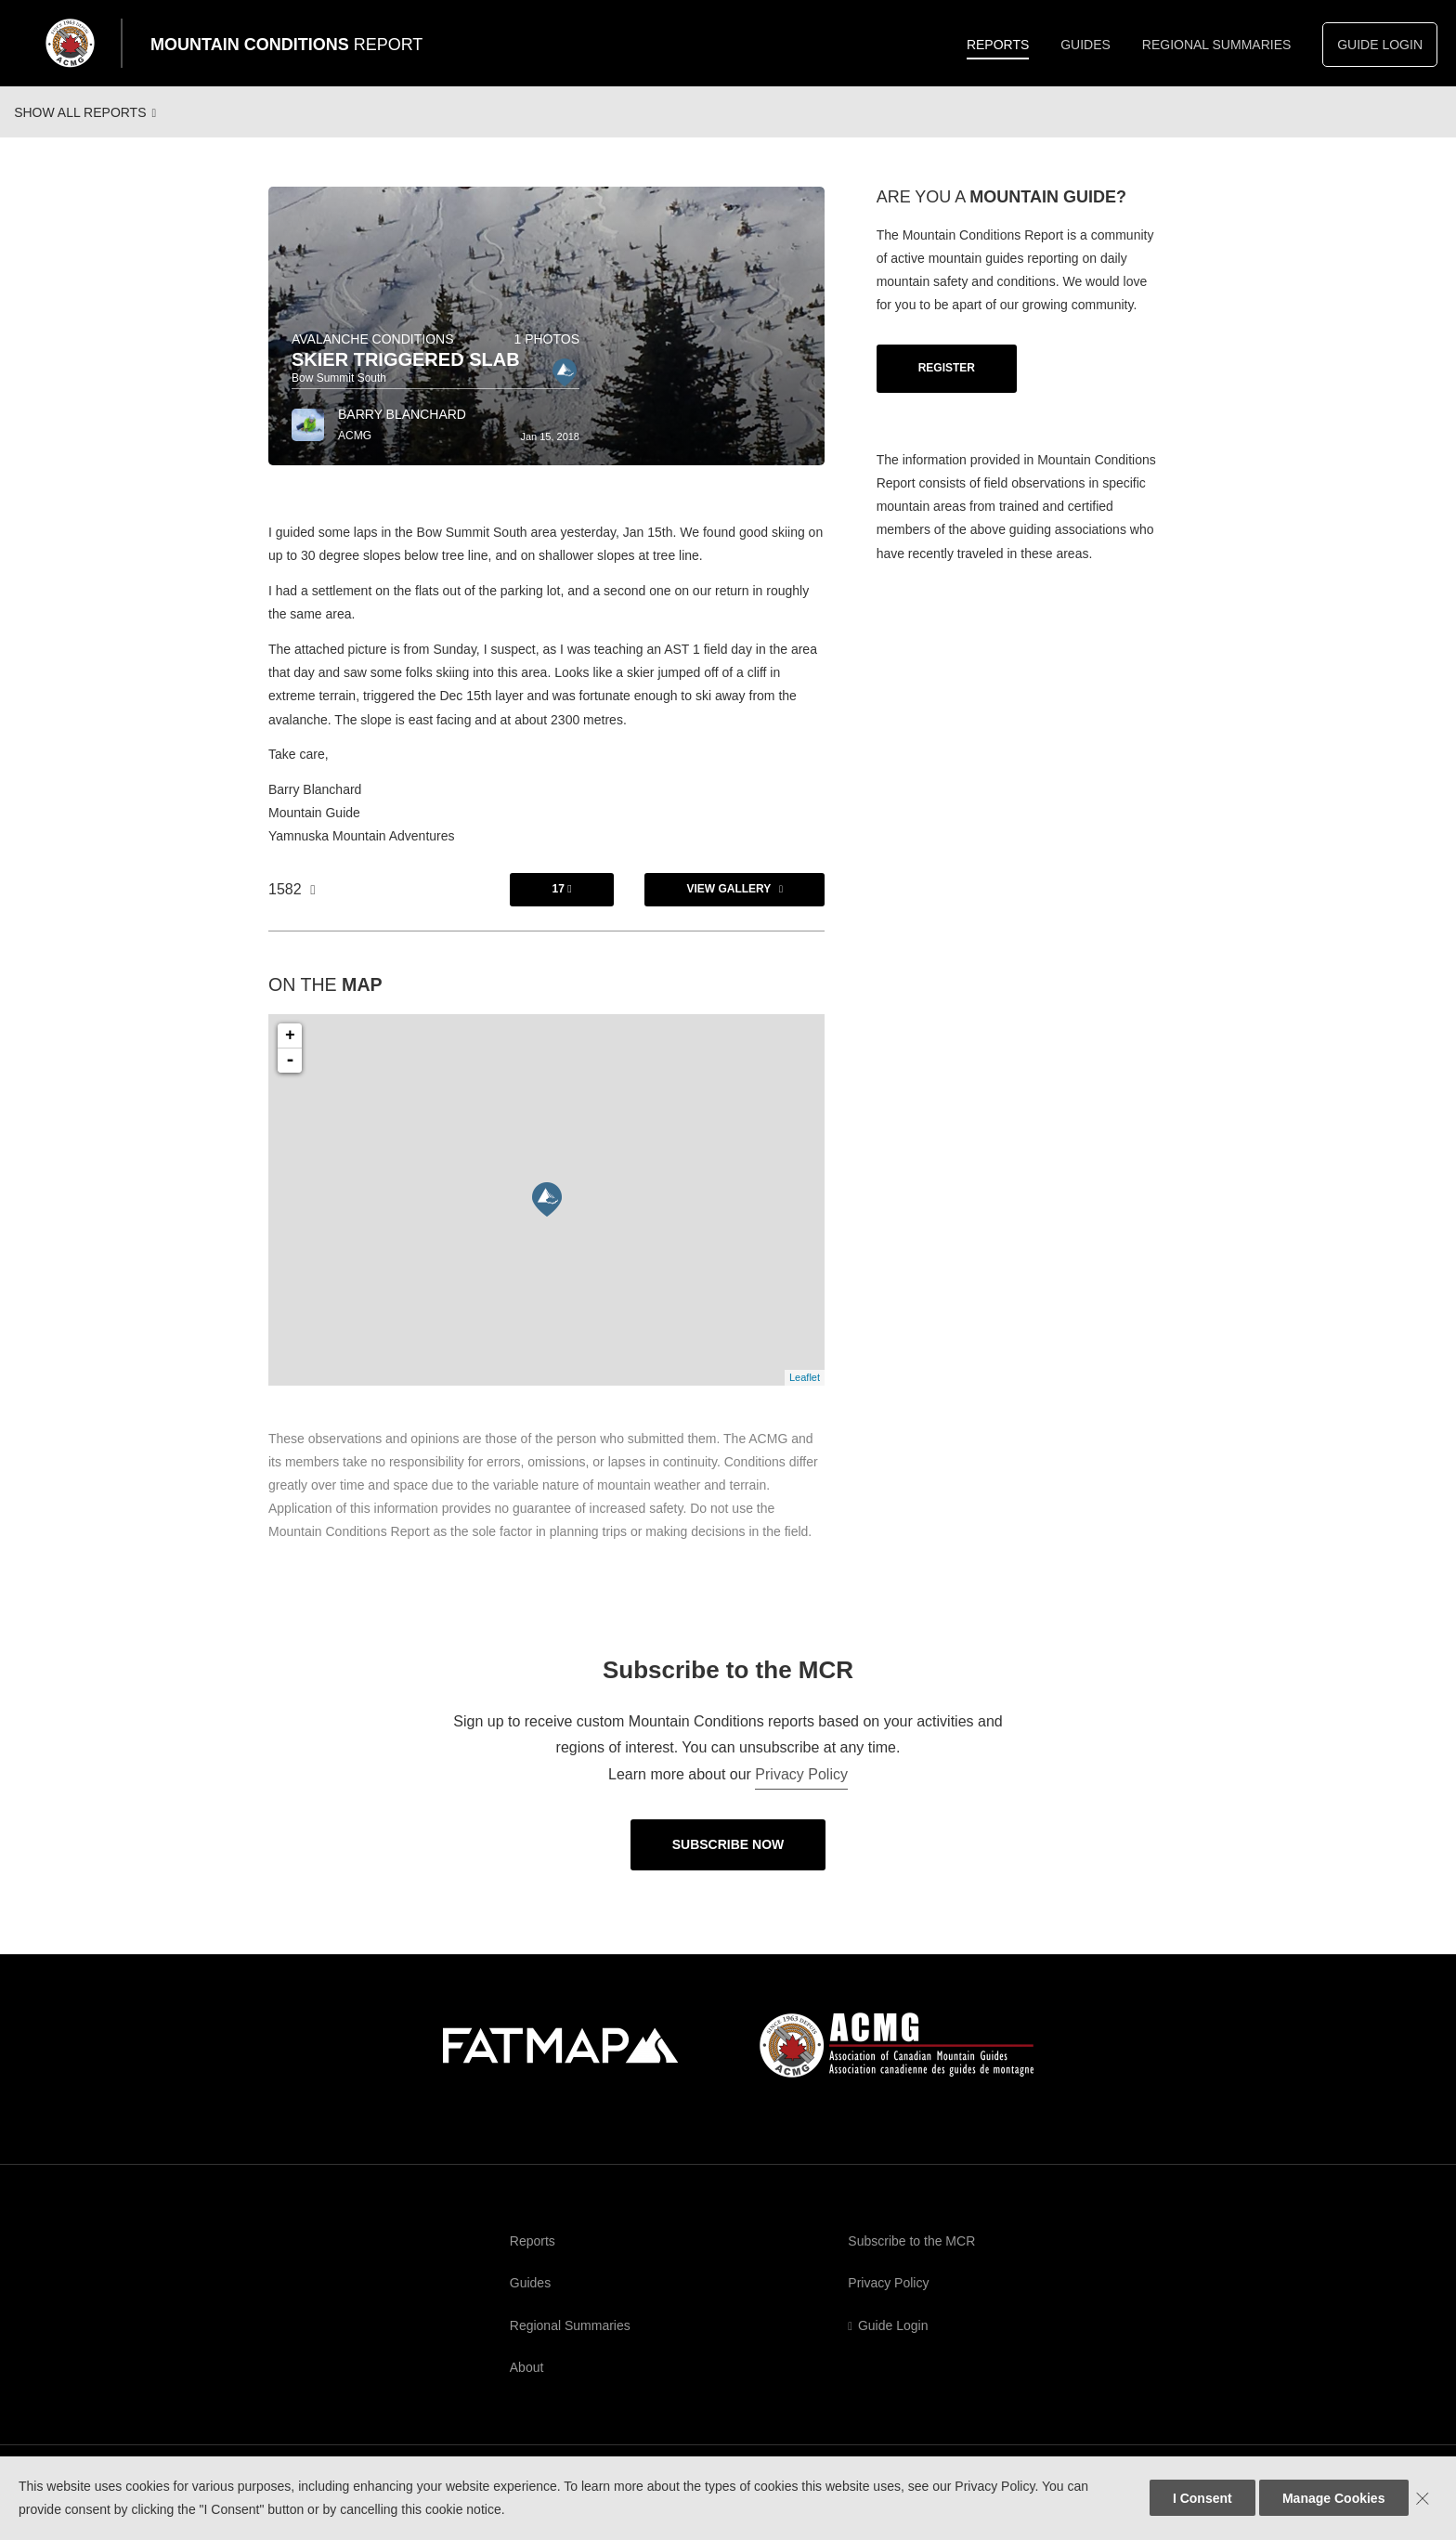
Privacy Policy (801, 1790)
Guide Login (1380, 44)
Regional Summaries (1217, 44)
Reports (998, 44)
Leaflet (804, 1393)
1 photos (546, 354)
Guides (1085, 44)
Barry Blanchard (402, 430)
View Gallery (728, 904)
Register (946, 383)
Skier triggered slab (406, 375)
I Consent (1202, 2498)
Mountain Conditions (286, 44)
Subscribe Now (728, 1860)
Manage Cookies (1333, 2498)
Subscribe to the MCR (911, 2256)
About (527, 2383)
